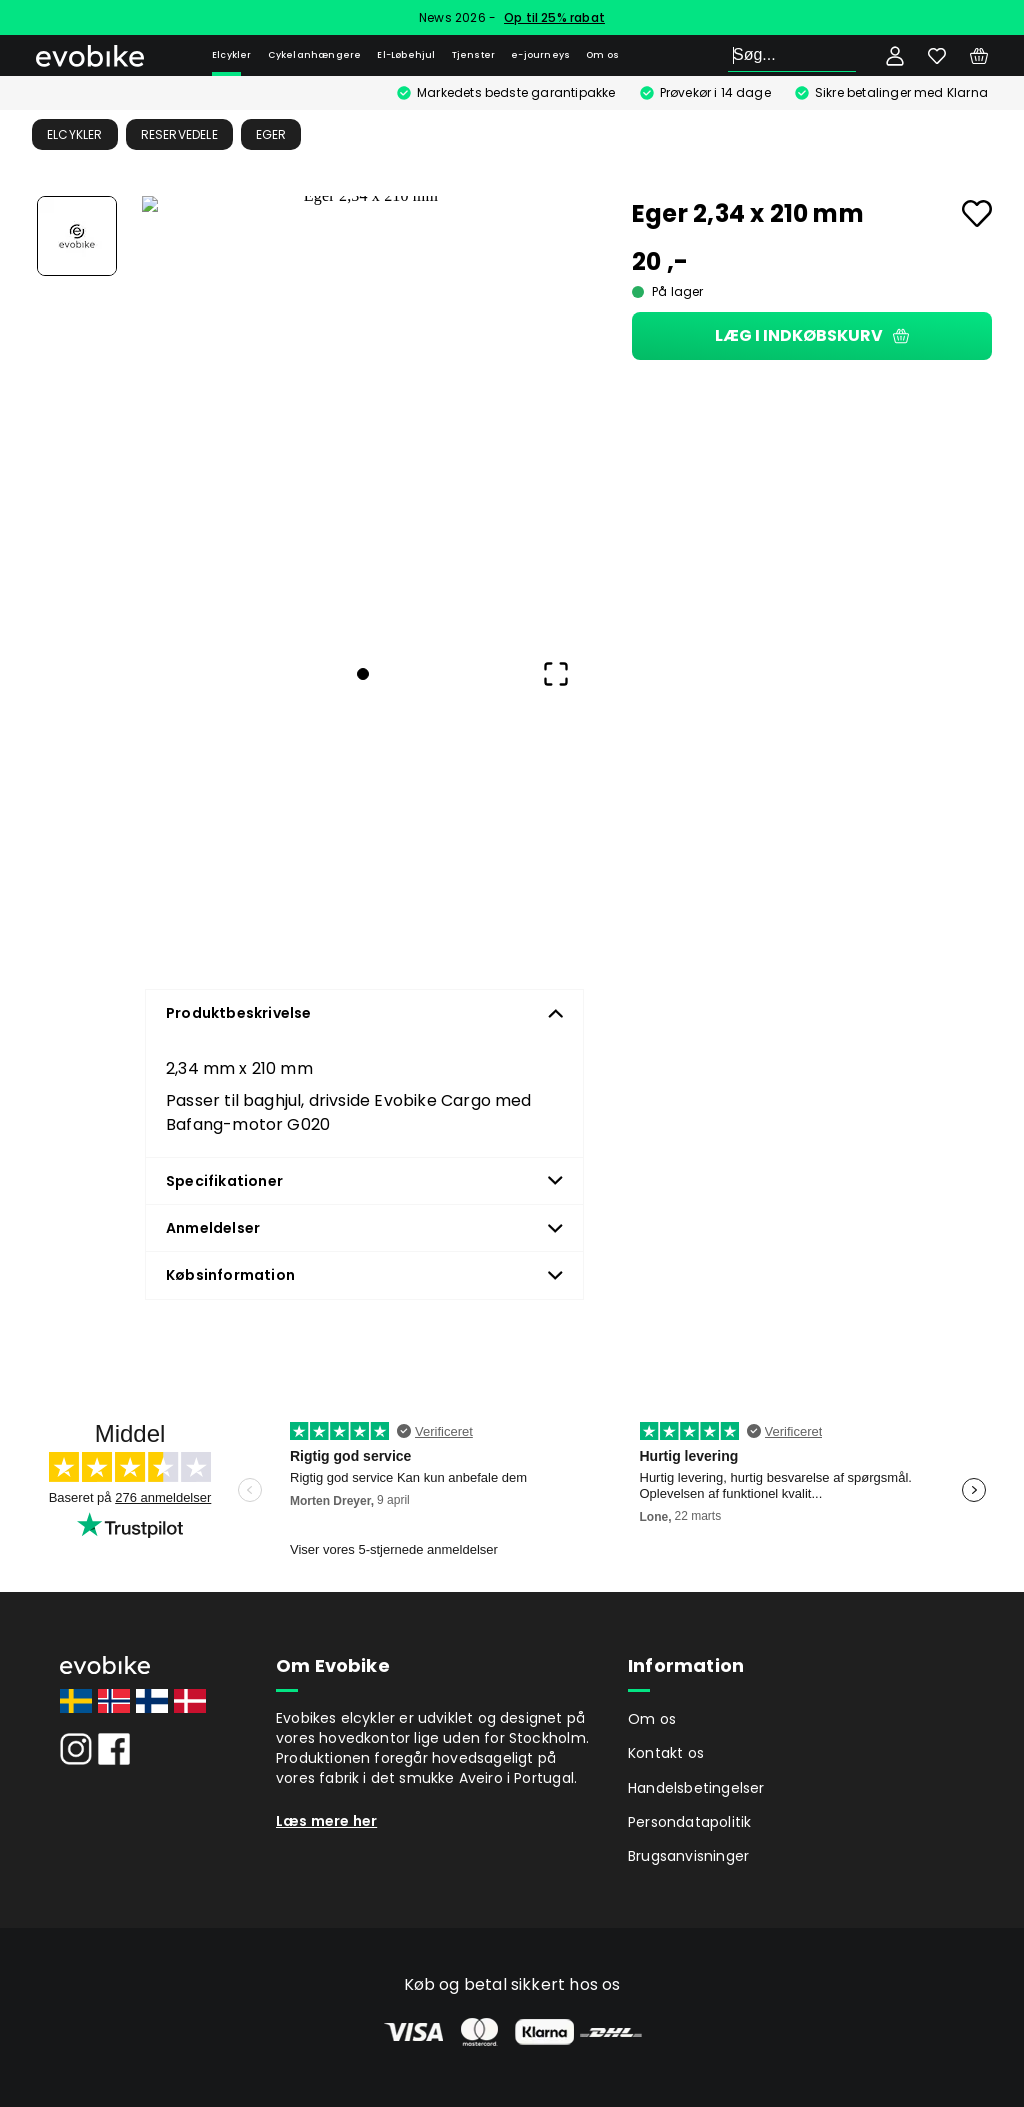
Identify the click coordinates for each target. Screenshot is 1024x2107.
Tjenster (474, 55)
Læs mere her (326, 1821)
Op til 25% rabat (554, 17)
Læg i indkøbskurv (812, 335)
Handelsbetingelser (696, 1788)
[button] (363, 417)
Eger (271, 134)
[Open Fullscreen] (556, 674)
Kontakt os (666, 1753)
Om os (602, 55)
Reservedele (179, 134)
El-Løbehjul (406, 55)
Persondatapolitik (689, 1822)
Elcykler (232, 55)
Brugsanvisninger (688, 1856)
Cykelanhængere (315, 55)
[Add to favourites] (977, 213)
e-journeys (540, 55)
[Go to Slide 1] (77, 236)
